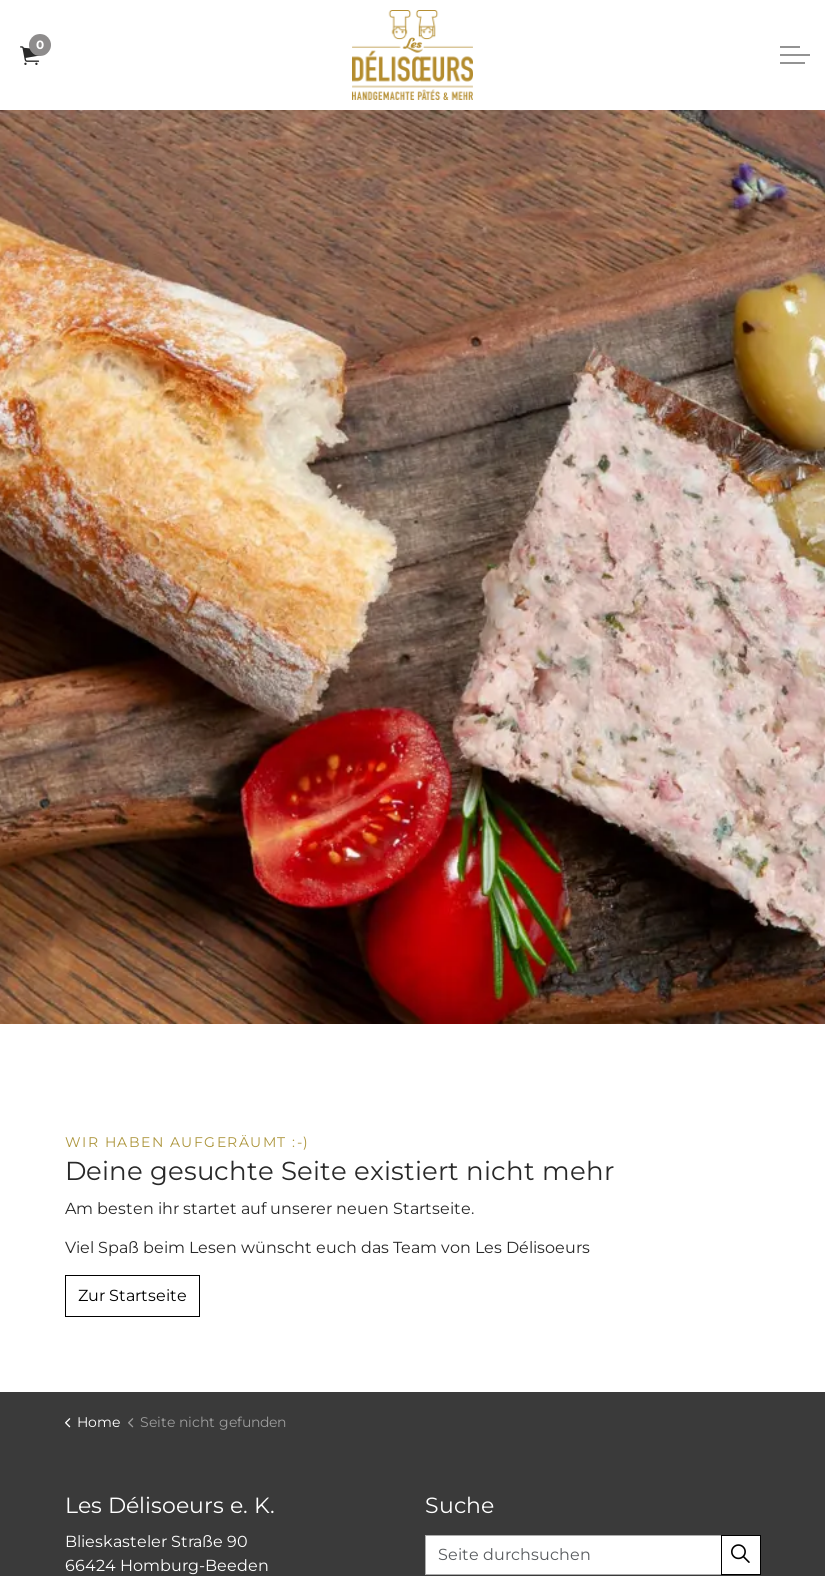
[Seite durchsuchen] (593, 1555)
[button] (741, 1555)
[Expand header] (795, 55)
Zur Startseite (132, 1296)
